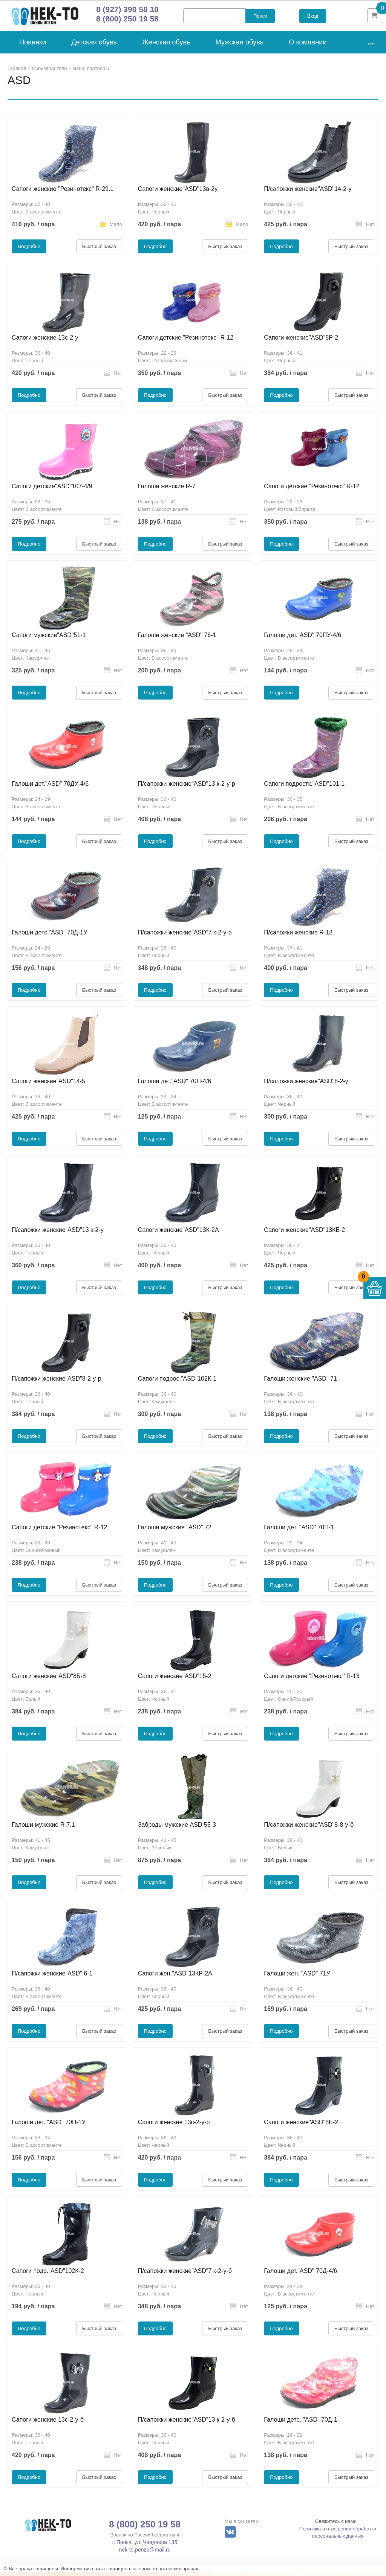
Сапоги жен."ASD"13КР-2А (175, 1977)
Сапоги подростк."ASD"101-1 (304, 787)
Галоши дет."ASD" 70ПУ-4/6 (302, 639)
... (370, 45)
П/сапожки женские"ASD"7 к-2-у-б (185, 2274)
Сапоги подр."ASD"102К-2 (48, 2274)
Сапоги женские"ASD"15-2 (174, 1680)
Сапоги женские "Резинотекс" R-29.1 (62, 192)
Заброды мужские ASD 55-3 (177, 1828)
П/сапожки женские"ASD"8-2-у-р (56, 1382)
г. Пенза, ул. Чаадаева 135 (144, 2546)
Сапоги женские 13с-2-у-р (174, 2126)
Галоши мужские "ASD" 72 (174, 1531)
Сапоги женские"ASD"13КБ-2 (304, 1233)
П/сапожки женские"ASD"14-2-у (307, 192)
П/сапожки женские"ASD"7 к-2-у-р (185, 936)
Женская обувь (166, 46)
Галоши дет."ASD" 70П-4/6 (174, 1085)
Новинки (32, 46)
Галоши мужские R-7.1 (43, 1828)
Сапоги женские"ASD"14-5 (48, 1085)
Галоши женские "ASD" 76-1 (177, 639)
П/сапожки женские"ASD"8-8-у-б (309, 1828)
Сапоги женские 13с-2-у (45, 341)
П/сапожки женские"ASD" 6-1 (52, 1977)
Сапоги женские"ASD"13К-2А (178, 1233)
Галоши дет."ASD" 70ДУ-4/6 (50, 787)
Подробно (29, 250)
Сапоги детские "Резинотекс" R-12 (185, 341)
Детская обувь (94, 46)
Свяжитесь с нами (336, 2525)
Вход (312, 18)
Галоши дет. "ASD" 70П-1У (49, 2126)
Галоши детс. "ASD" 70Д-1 (300, 2423)
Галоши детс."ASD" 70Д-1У (49, 936)
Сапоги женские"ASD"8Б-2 (301, 2126)
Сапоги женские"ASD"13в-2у (178, 192)
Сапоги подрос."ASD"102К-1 (177, 1382)
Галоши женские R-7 (167, 490)
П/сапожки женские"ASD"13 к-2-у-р (186, 787)
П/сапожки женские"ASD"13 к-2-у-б (186, 2423)
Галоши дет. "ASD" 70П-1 (299, 1531)
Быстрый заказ (99, 250)
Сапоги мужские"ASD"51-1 (49, 639)
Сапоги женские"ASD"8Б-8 (49, 1680)
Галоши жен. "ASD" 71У (297, 1977)
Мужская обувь (240, 46)
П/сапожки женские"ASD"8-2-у (306, 1085)
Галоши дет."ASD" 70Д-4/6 (300, 2274)
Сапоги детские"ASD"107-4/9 (52, 490)
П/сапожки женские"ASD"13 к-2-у (58, 1233)
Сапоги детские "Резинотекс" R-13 (311, 1680)
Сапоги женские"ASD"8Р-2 (301, 341)
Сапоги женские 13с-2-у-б (48, 2423)
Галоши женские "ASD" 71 (300, 1382)
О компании (307, 46)
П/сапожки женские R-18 (298, 936)
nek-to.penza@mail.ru (144, 2553)
